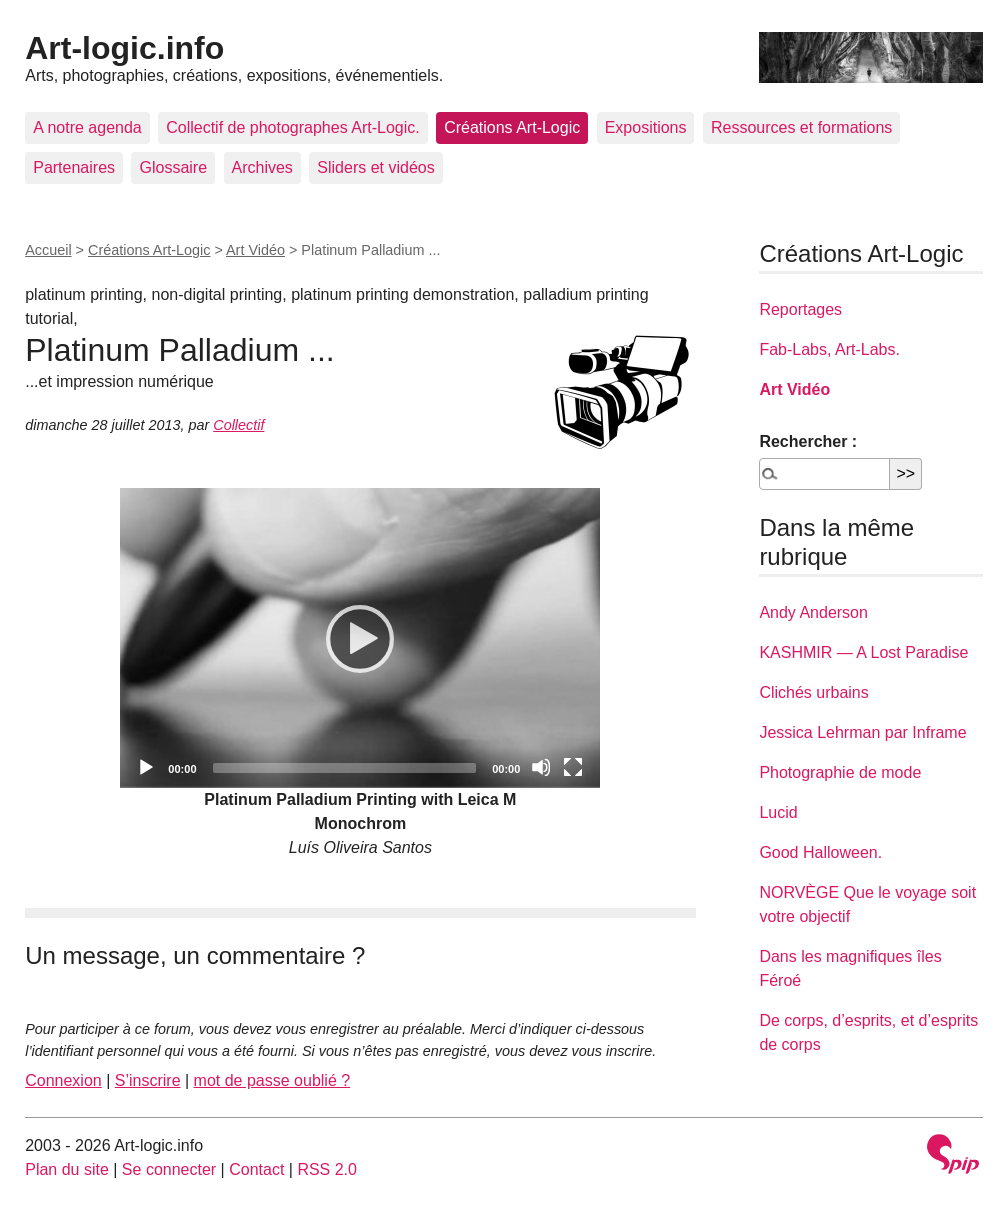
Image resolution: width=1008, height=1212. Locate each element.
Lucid (778, 812)
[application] (360, 638)
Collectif (238, 425)
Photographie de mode (840, 772)
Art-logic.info (124, 48)
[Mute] (541, 767)
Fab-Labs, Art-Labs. (829, 349)
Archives (262, 167)
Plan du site (67, 1169)
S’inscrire (148, 1080)
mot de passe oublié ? (272, 1080)
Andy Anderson (813, 612)
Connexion (63, 1080)
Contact (256, 1169)
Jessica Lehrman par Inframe (862, 732)
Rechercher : (808, 441)
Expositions (646, 127)
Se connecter (169, 1169)
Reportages (800, 309)
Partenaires (74, 167)
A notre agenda (87, 127)
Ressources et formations (801, 127)
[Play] (360, 638)
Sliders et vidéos (375, 167)
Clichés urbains (813, 692)
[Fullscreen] (573, 767)
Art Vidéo (255, 250)
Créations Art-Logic (512, 127)
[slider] (345, 768)
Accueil (48, 250)
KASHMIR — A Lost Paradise (863, 652)
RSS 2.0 (327, 1169)
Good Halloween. (820, 852)
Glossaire (173, 167)
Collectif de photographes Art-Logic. (292, 127)
